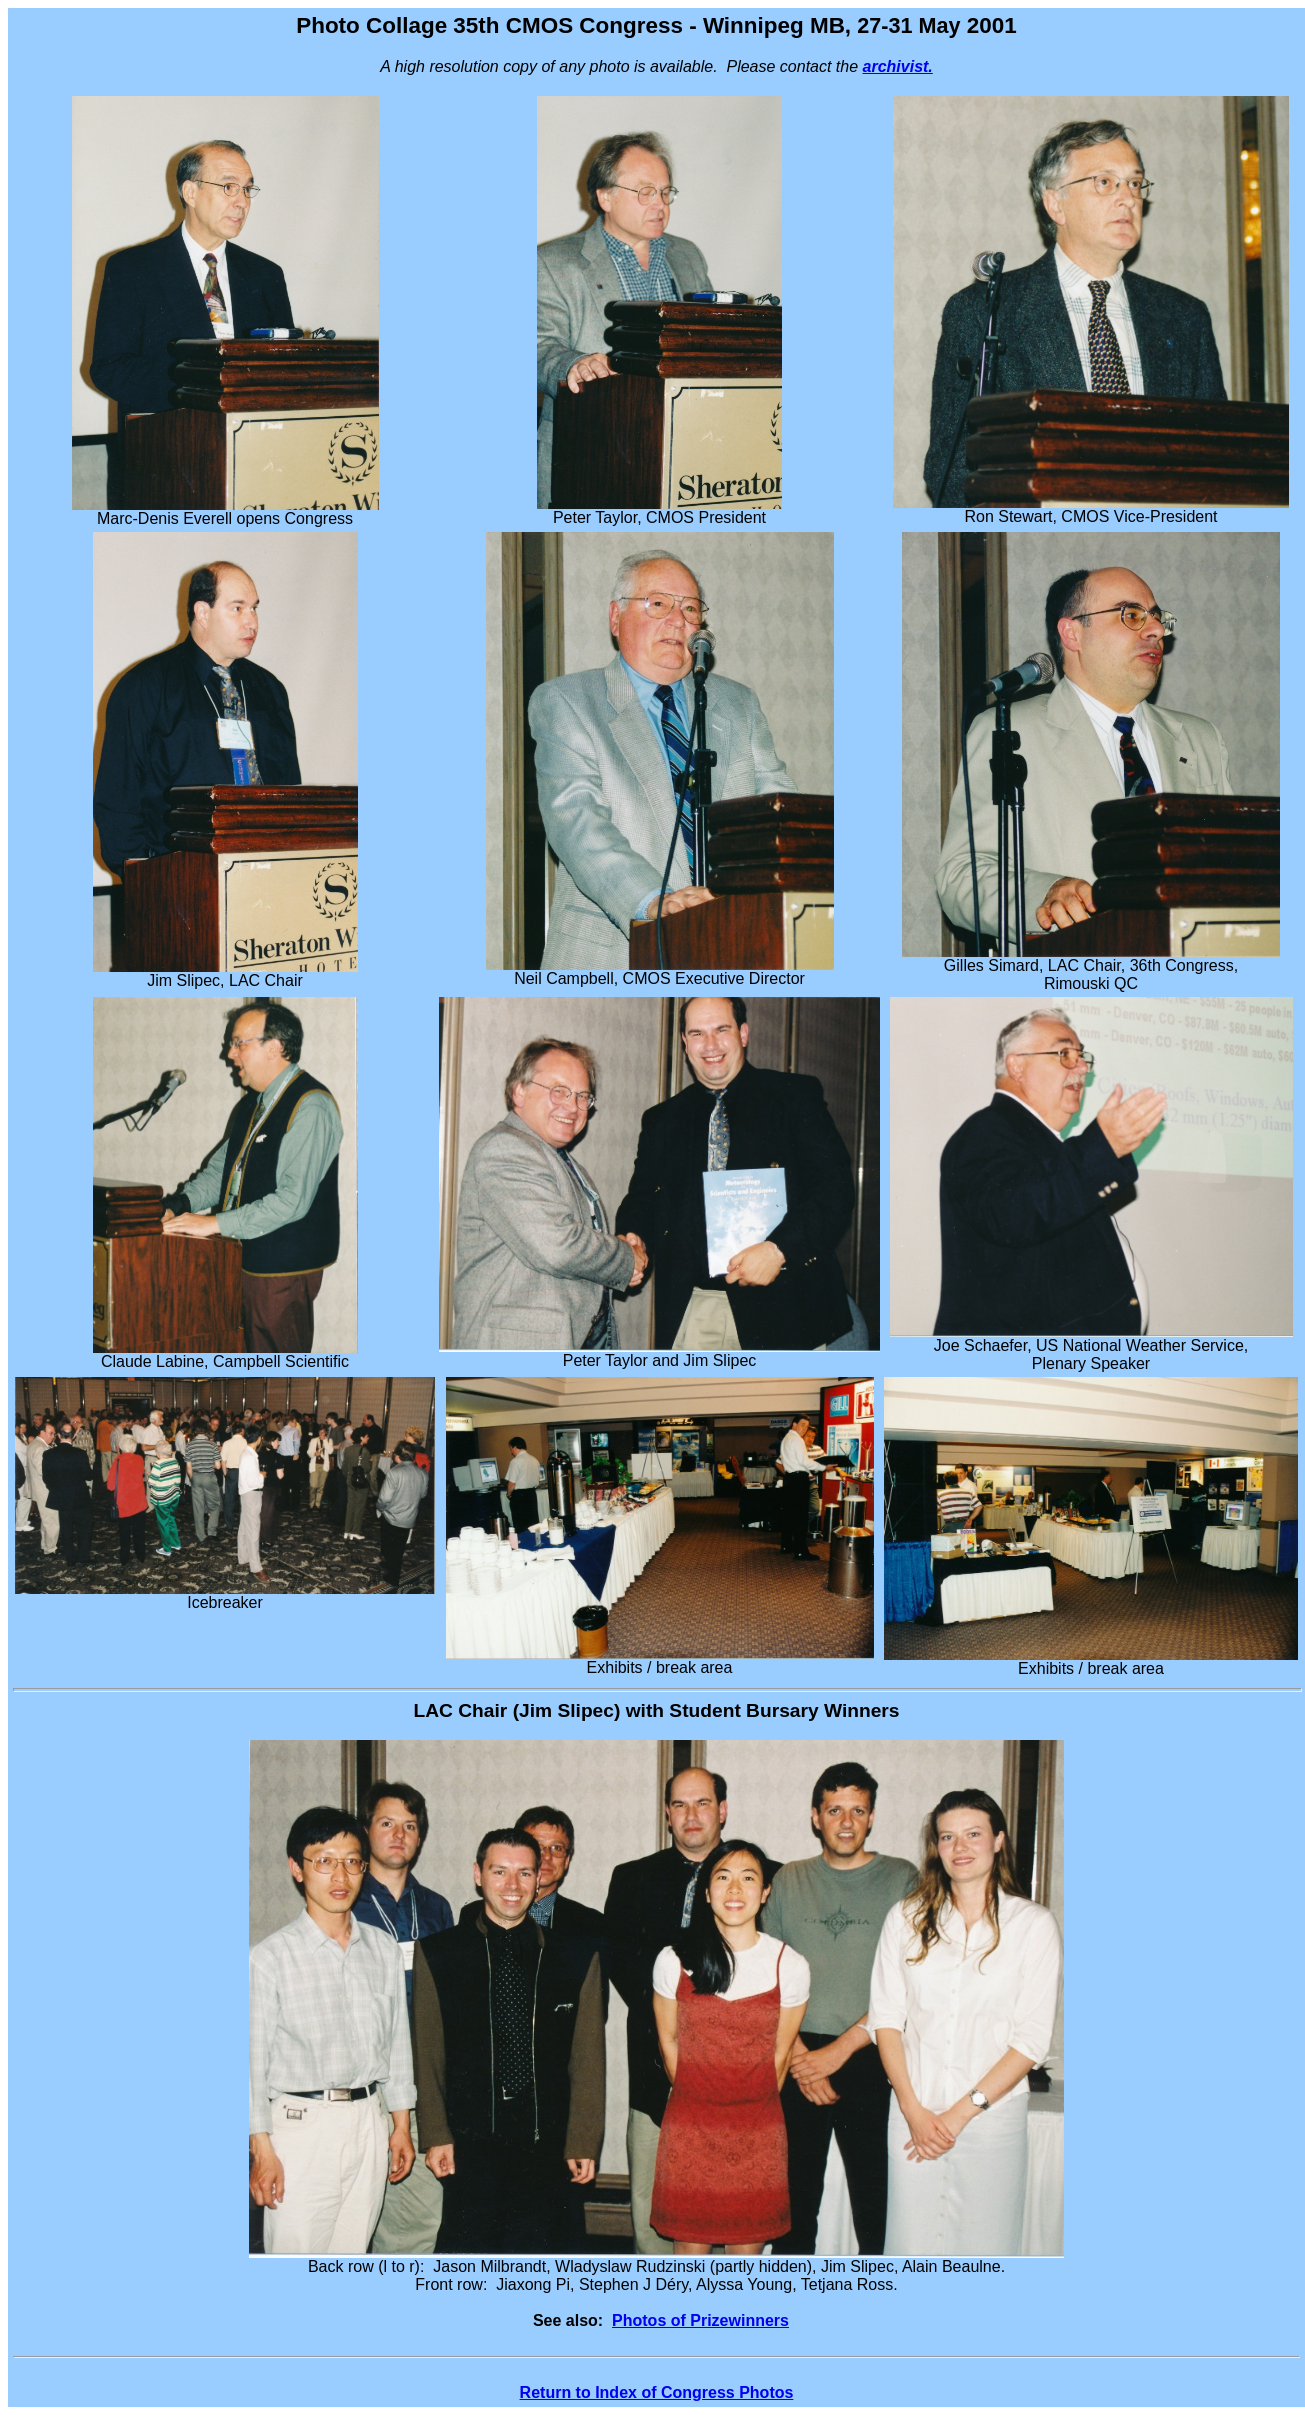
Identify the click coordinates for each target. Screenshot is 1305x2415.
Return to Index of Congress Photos (657, 2392)
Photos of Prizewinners (700, 2320)
